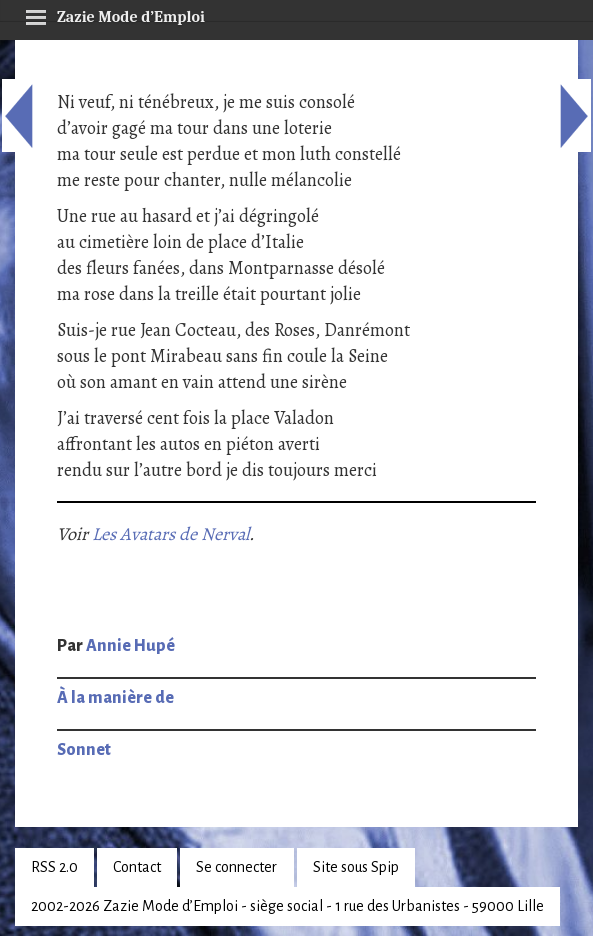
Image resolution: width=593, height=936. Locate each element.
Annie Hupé (130, 646)
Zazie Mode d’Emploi (115, 14)
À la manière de (115, 698)
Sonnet (84, 750)
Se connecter (236, 867)
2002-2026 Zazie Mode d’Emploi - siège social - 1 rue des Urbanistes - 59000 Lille (287, 906)
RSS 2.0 (54, 867)
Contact (137, 867)
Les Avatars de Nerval (170, 534)
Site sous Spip (356, 867)
